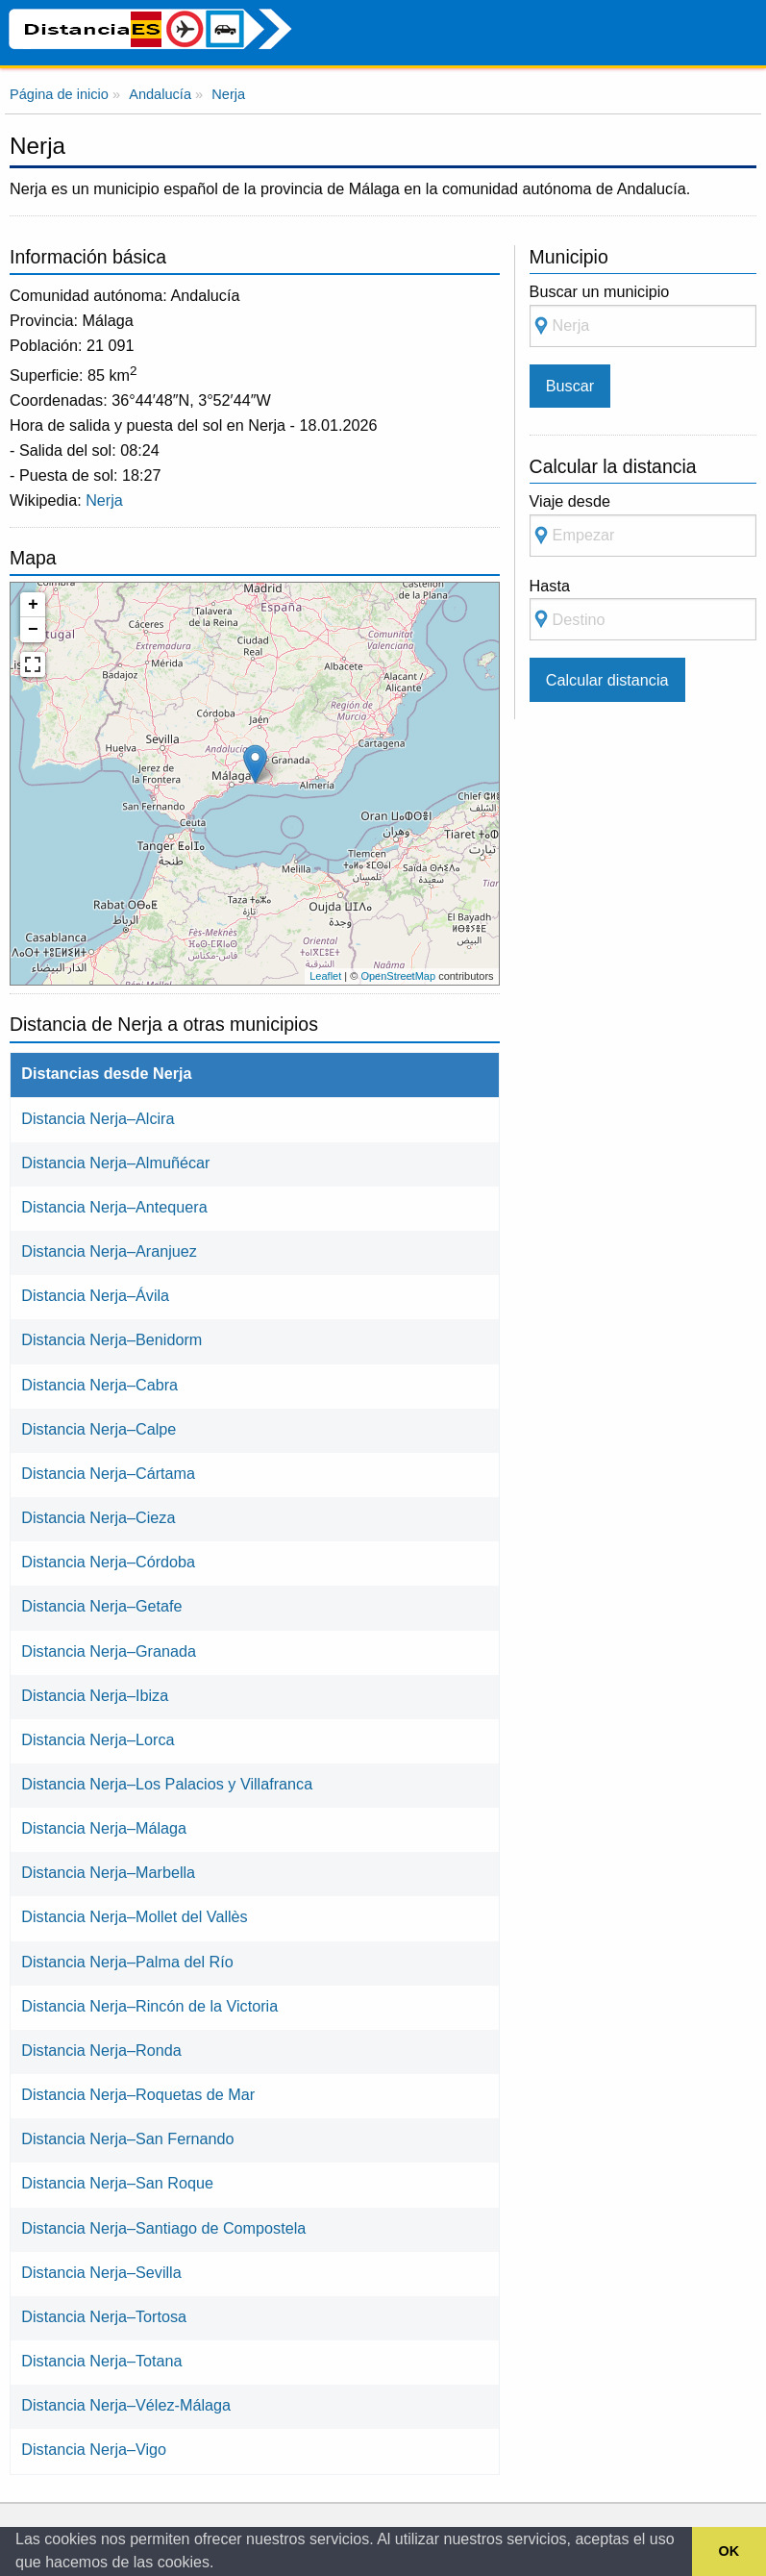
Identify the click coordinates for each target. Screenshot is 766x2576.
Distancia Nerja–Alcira (97, 1118)
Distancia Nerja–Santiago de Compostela (163, 2228)
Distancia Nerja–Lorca (97, 1739)
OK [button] (729, 2551)
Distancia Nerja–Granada (108, 1651)
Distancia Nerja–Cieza (98, 1517)
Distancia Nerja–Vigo (93, 2449)
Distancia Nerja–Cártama (108, 1473)
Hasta (643, 609)
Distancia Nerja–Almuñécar (115, 1162)
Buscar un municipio (643, 315)
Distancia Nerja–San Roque (117, 2182)
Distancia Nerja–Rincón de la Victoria (149, 2005)
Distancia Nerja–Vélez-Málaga (126, 2404)
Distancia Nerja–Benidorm (111, 1339)
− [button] (33, 629)
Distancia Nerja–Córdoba (108, 1561)
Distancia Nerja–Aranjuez (109, 1251)
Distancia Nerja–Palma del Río (127, 1961)
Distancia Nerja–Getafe (101, 1605)
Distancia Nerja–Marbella (108, 1872)
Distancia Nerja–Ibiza (94, 1695)
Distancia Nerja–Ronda (101, 2050)
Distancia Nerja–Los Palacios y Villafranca (166, 1783)
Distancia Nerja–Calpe (98, 1429)
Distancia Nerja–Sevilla (101, 2272)
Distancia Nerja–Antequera (114, 1206)
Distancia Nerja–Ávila (95, 1295)
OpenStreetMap (397, 976)
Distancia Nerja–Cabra (99, 1384)
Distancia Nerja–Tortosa (103, 2316)
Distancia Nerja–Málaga (103, 1828)
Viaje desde (643, 524)
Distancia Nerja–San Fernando (127, 2138)
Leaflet (325, 976)
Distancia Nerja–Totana (101, 2360)
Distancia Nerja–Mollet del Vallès (134, 1916)
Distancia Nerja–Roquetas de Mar (138, 2094)
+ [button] (33, 604)
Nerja (104, 500)
